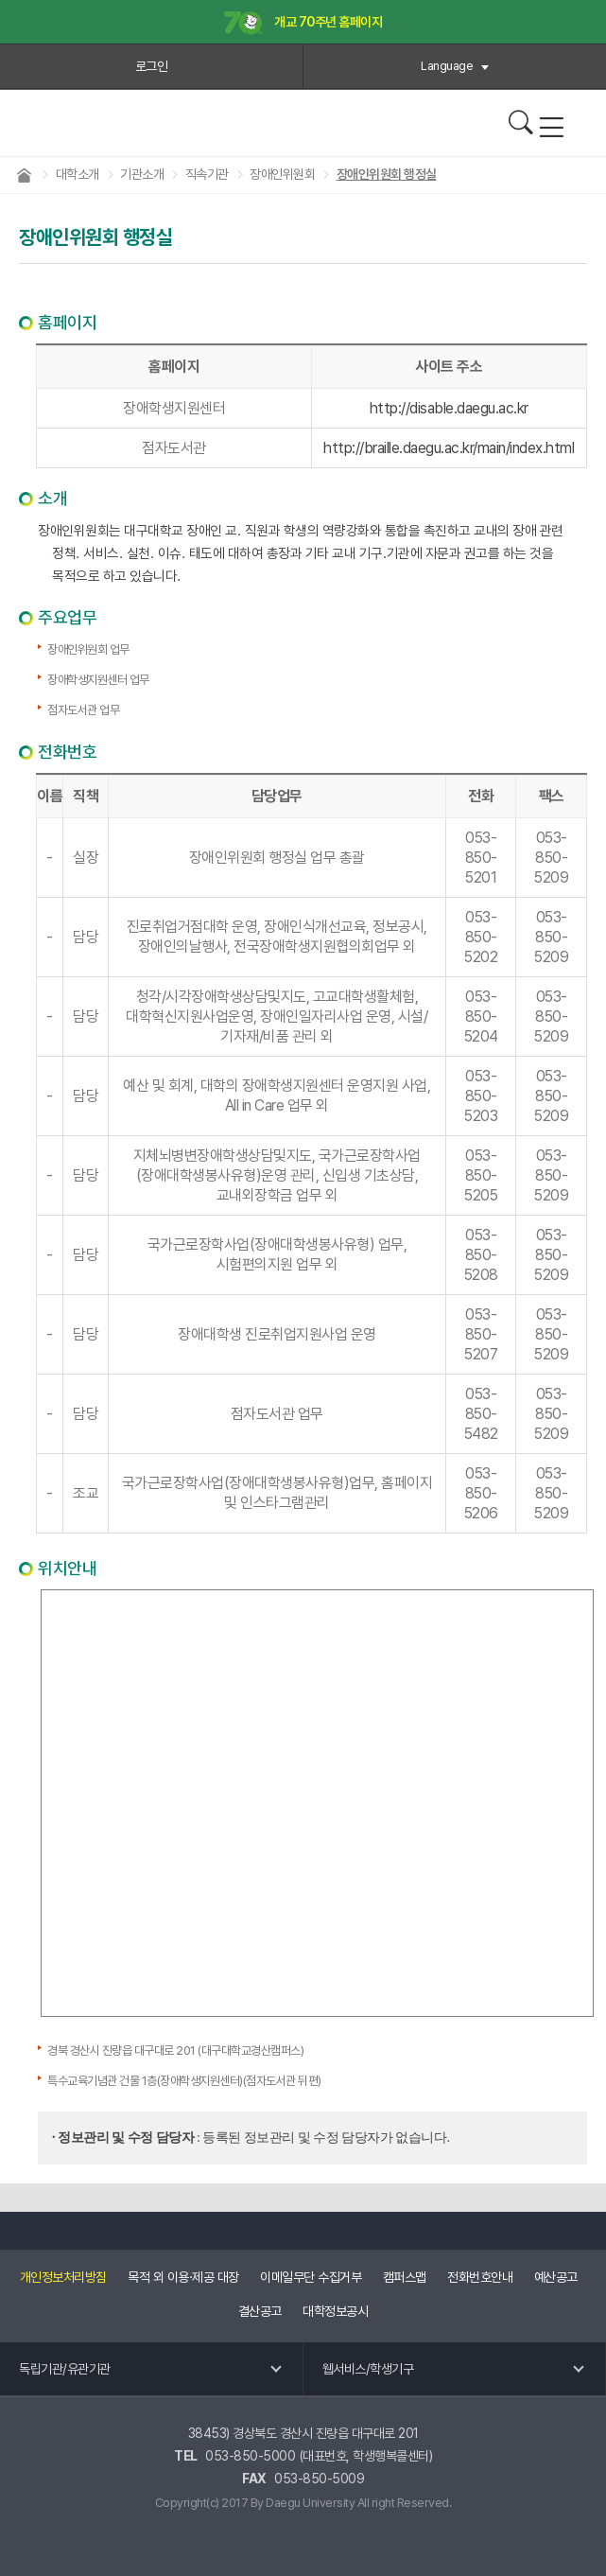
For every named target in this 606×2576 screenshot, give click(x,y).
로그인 (151, 66)
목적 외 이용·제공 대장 (183, 2277)
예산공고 (556, 2277)
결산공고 (260, 2311)
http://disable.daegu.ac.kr (449, 408)
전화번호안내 (479, 2277)
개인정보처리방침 (63, 2277)
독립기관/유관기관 (65, 2368)
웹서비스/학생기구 (368, 2368)
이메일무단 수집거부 (310, 2277)
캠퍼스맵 (404, 2277)
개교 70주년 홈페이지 (303, 23)
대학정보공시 (335, 2311)
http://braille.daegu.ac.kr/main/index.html (448, 448)
